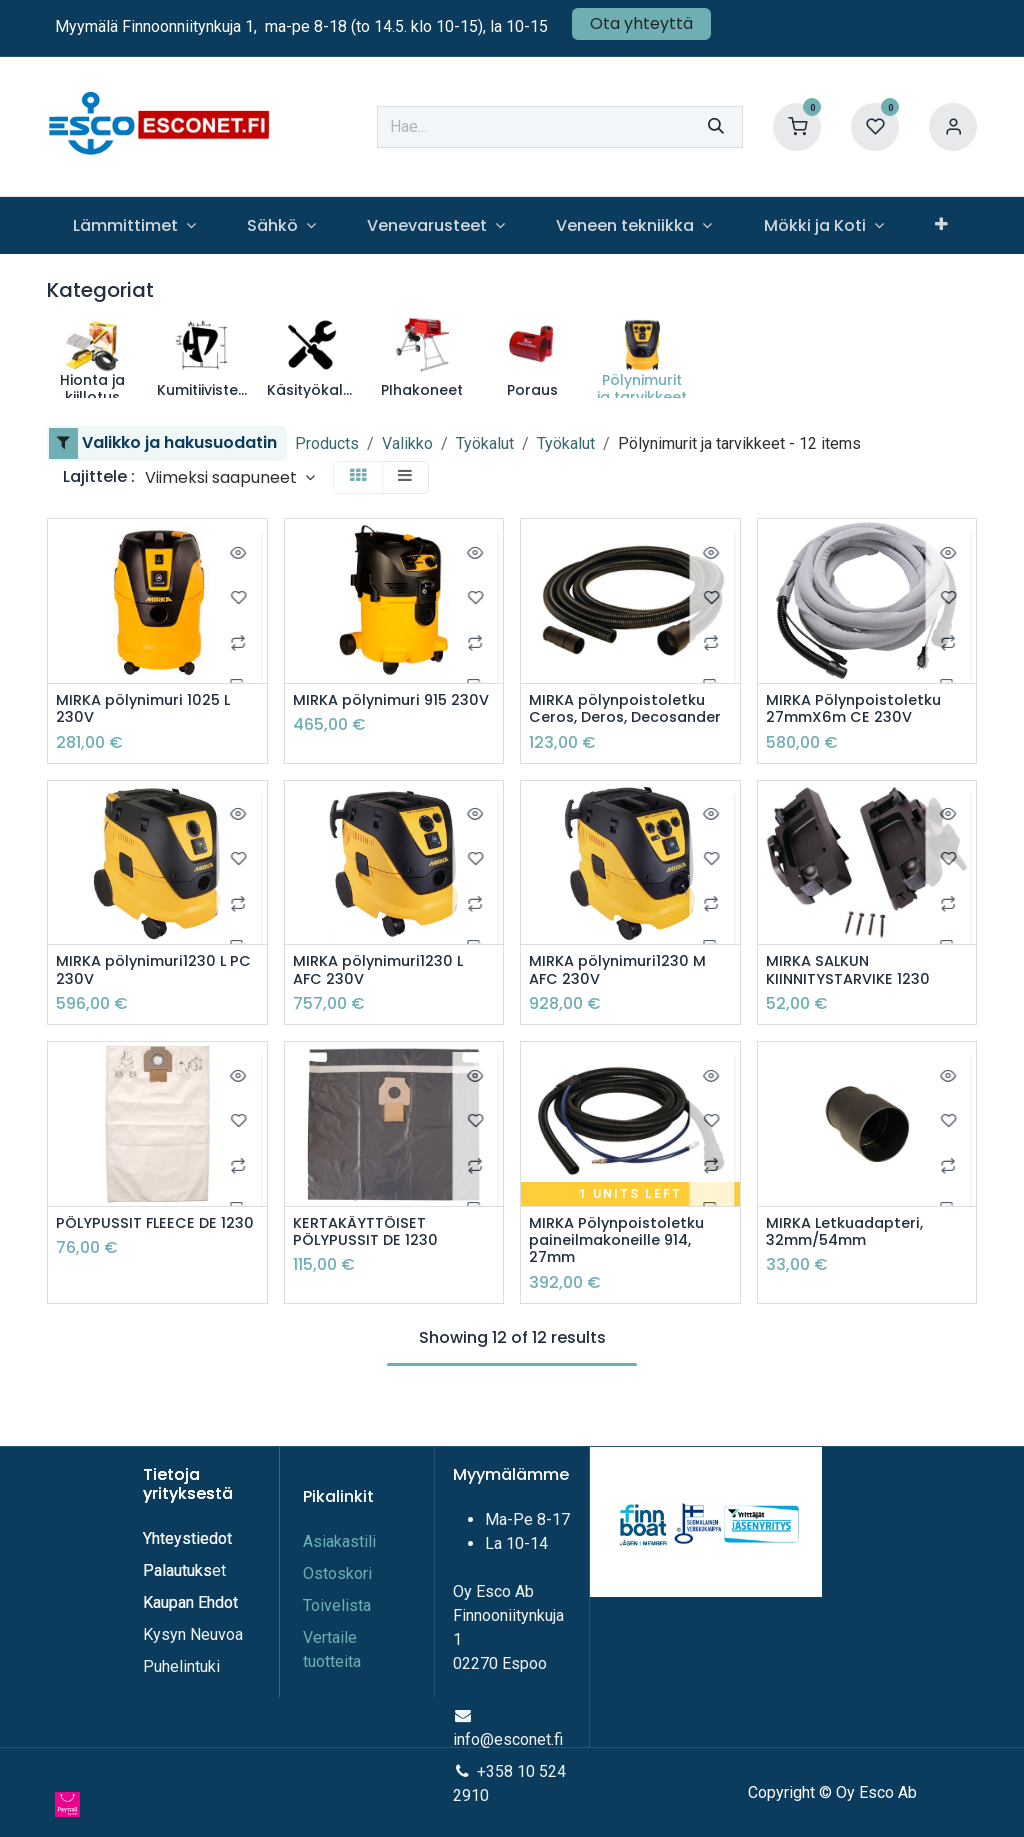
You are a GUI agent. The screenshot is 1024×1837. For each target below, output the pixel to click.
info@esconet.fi (508, 1740)
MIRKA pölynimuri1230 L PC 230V (148, 995)
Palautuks (177, 1571)
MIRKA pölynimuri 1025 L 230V (150, 711)
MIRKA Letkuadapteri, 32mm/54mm (851, 1261)
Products (327, 443)
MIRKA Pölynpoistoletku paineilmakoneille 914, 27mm (623, 1271)
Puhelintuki (181, 1667)
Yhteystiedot (189, 1539)
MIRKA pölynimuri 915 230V (376, 711)
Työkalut (485, 443)
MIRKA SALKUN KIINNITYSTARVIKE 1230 (854, 995)
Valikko (407, 443)
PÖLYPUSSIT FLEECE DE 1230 (142, 1261)
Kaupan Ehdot (190, 1603)
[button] (230, 477)
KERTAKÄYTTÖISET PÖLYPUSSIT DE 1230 (370, 1261)
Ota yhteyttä (641, 23)
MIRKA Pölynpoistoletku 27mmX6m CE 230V (860, 711)
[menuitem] (134, 225)
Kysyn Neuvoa (193, 1635)
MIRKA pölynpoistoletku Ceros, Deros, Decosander (624, 721)
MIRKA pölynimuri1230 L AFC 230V (385, 995)
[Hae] (716, 127)
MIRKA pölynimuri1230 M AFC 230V (624, 995)
